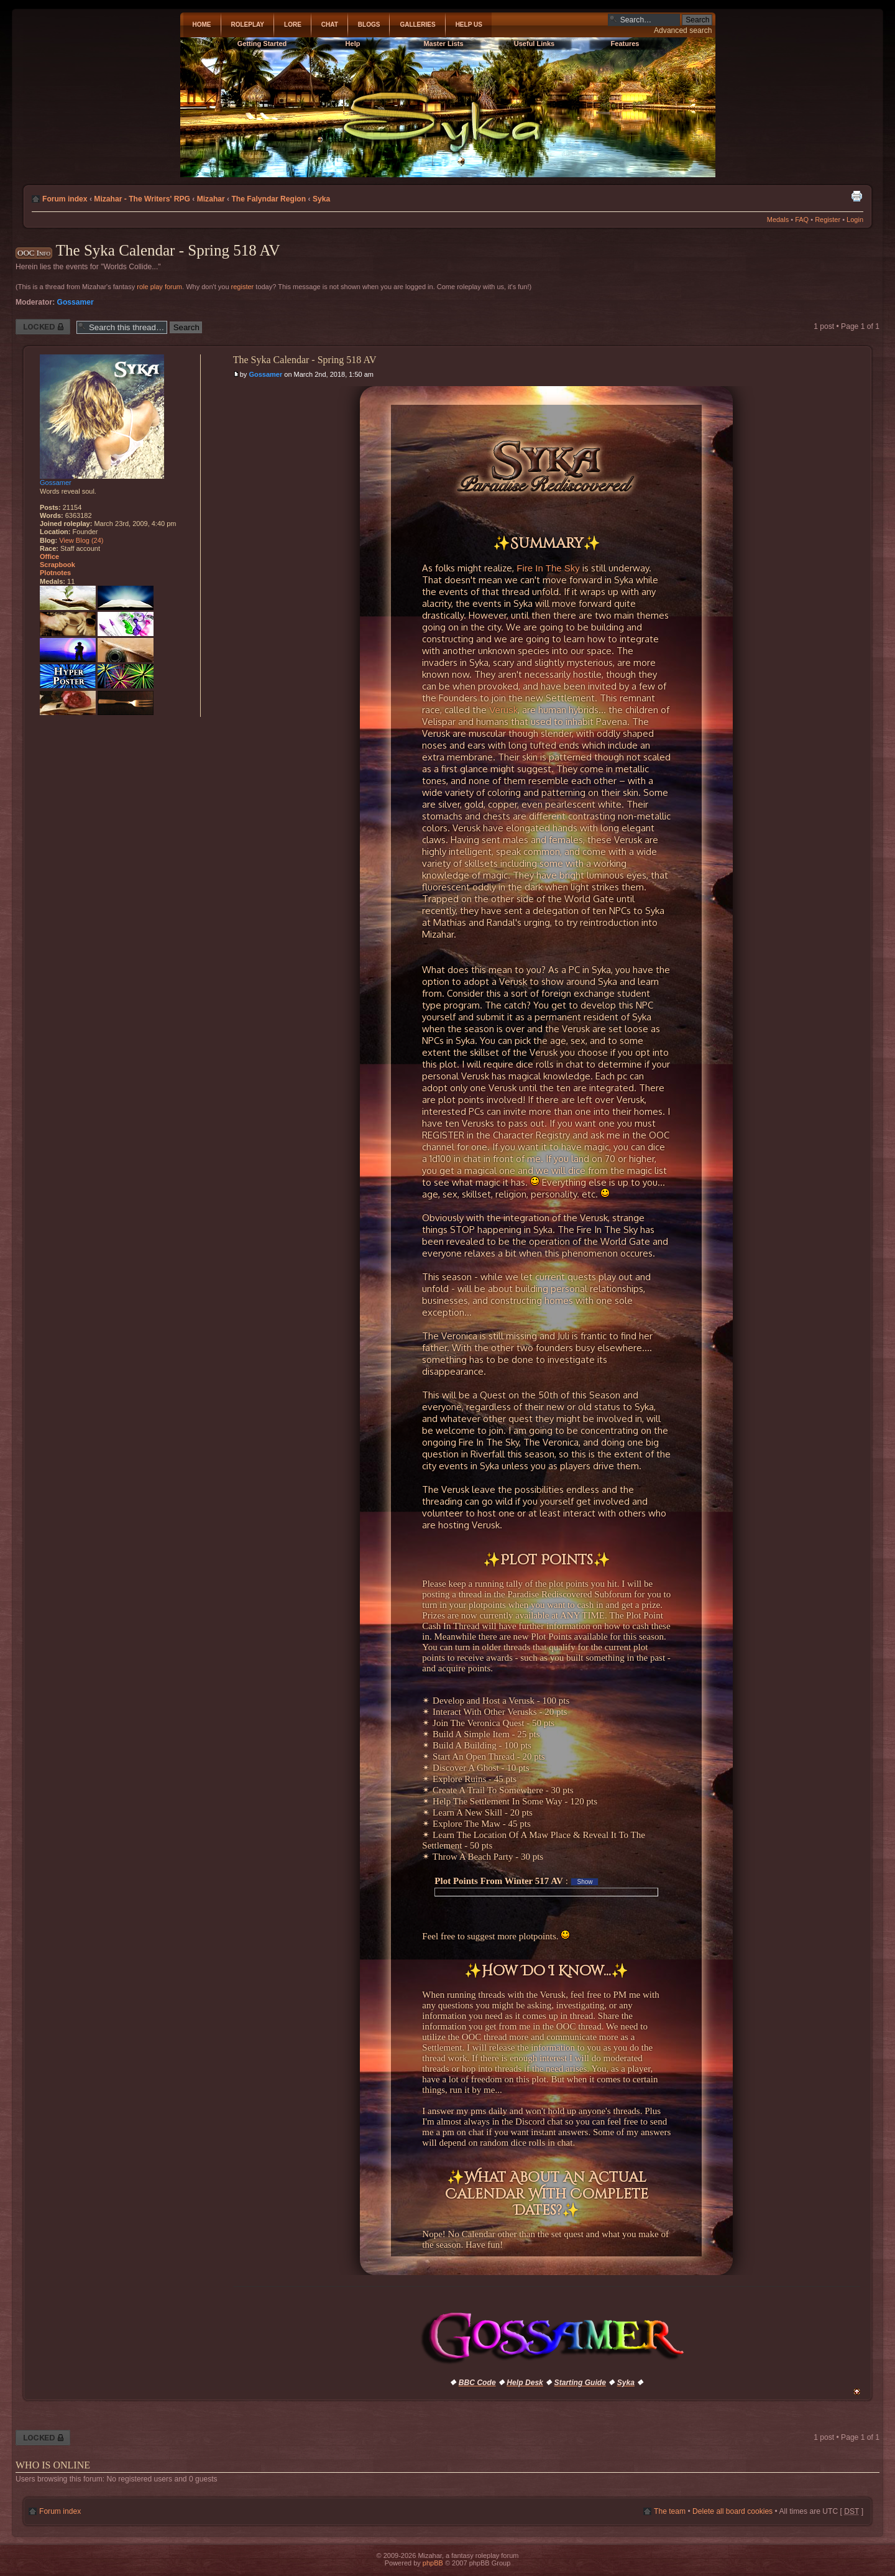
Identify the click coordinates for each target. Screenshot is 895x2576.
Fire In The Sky (547, 568)
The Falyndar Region (268, 199)
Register (827, 219)
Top (856, 2391)
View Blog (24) (81, 540)
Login (855, 219)
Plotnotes (55, 572)
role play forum (159, 286)
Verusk (503, 709)
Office (49, 556)
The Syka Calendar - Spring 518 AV (168, 250)
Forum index (65, 199)
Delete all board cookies (732, 2511)
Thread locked (43, 327)
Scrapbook (57, 564)
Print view (856, 195)
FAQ (802, 219)
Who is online (53, 2465)
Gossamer (75, 302)
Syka (321, 199)
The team (670, 2511)
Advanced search (683, 30)
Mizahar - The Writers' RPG (142, 199)
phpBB (433, 2563)
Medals (778, 219)
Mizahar (211, 199)
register (242, 286)
